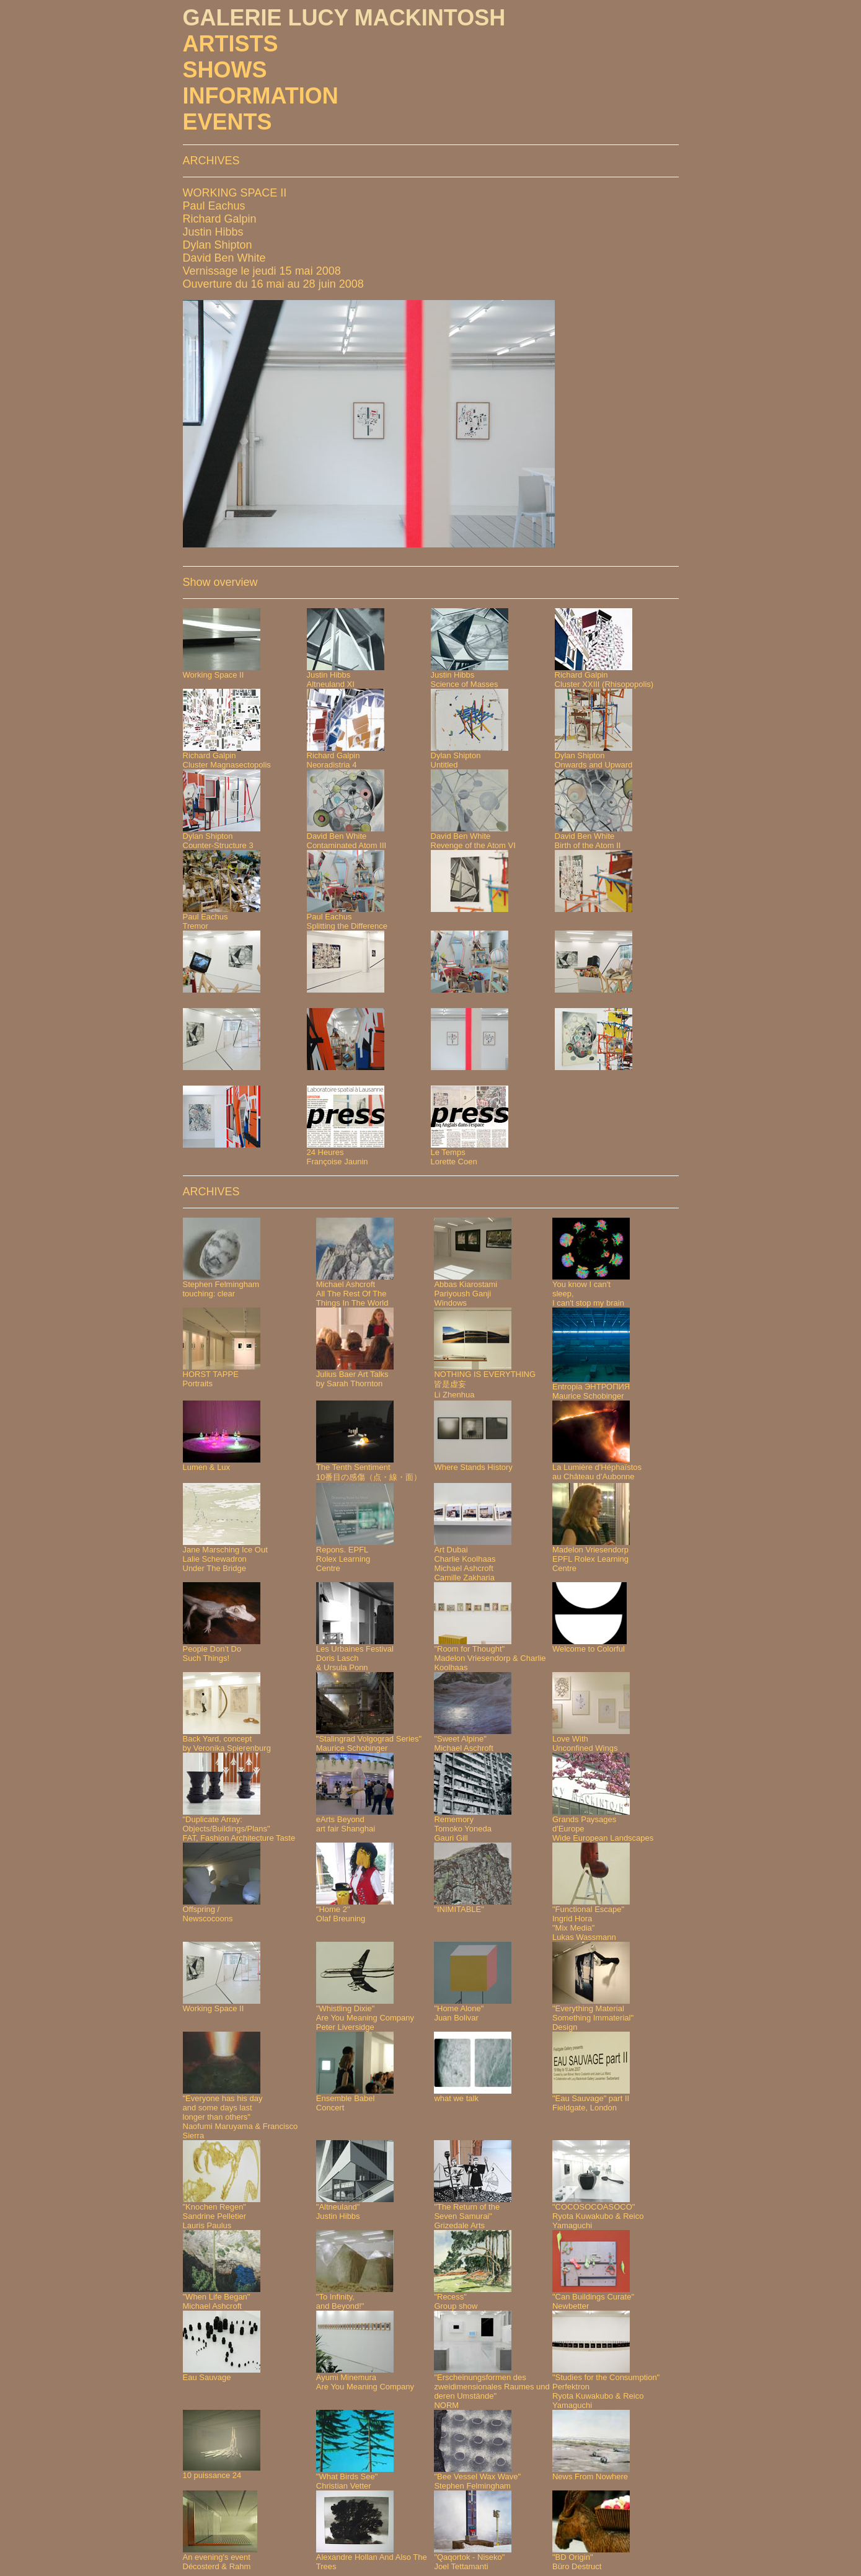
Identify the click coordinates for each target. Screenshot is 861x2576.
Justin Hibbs (213, 232)
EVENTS (227, 122)
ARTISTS (230, 43)
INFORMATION (260, 95)
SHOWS (225, 69)
